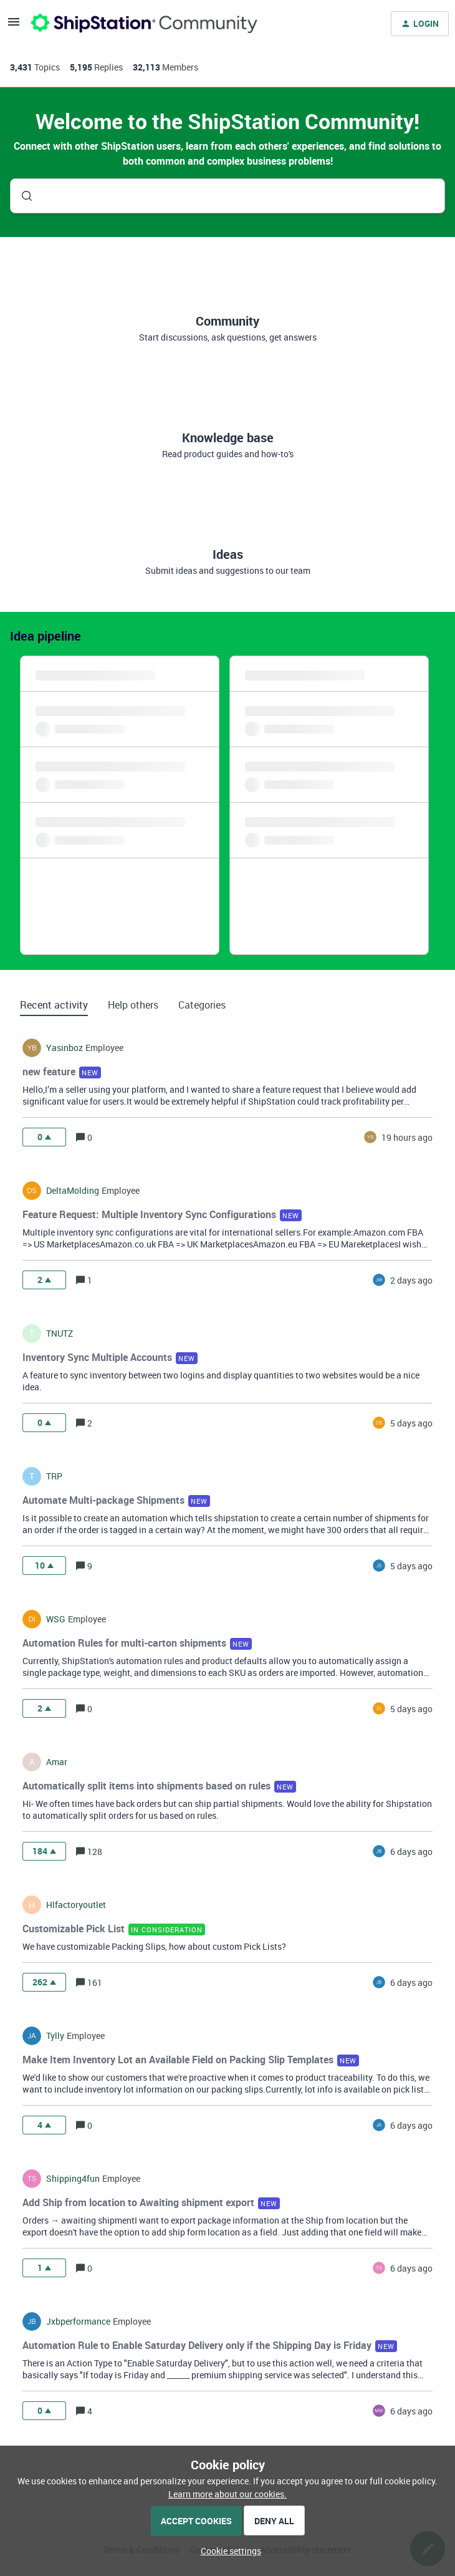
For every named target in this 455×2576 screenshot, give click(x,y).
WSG (55, 1619)
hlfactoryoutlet (76, 1905)
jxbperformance (78, 2321)
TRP (54, 1476)
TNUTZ (59, 1333)
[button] (227, 2551)
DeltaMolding (72, 1190)
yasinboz (64, 1047)
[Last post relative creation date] (407, 1137)
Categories (202, 1005)
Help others (133, 1005)
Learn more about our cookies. (227, 2494)
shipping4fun (73, 2178)
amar (56, 1762)
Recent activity (54, 1005)
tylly (55, 2035)
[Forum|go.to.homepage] (144, 24)
